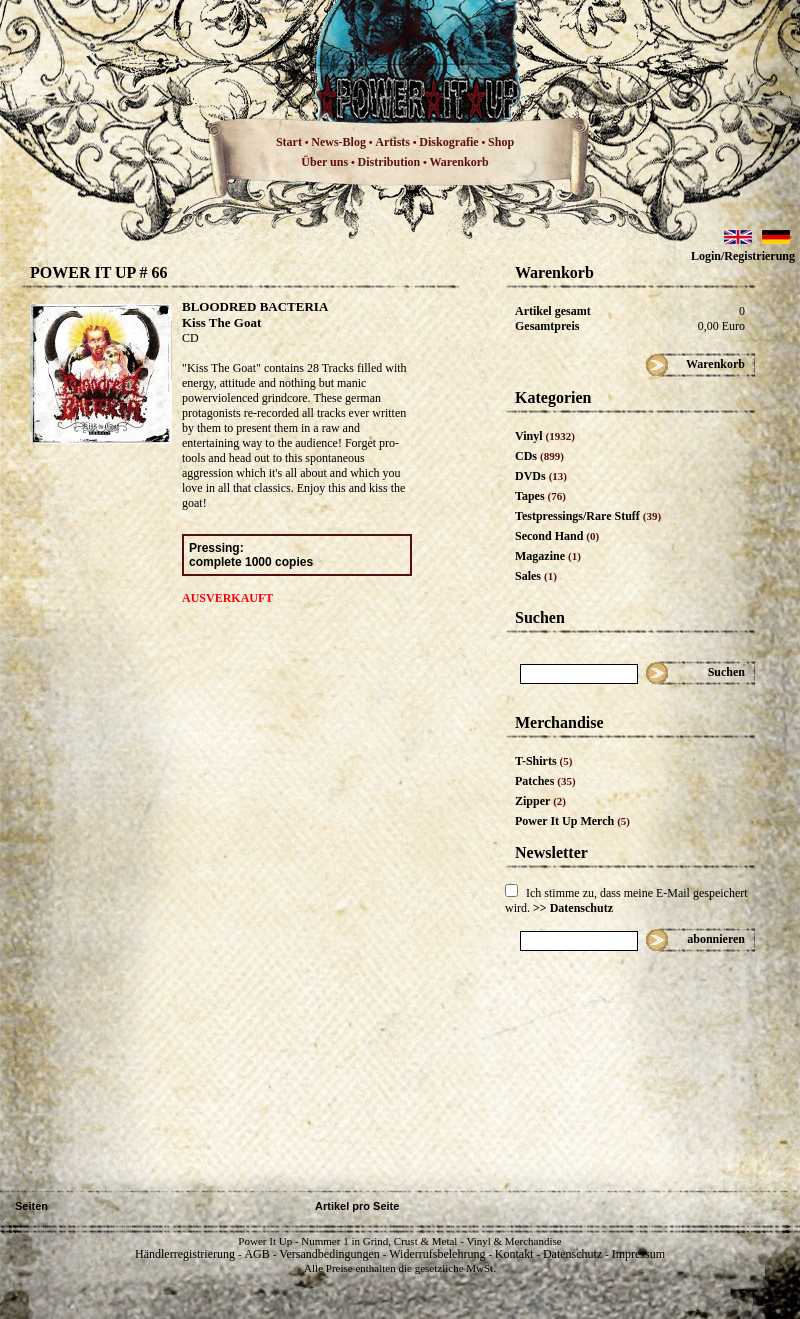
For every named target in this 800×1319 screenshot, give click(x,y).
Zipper (540, 801)
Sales (536, 576)
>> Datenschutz (573, 908)
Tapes (540, 496)
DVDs (541, 476)
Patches (545, 781)
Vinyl (545, 436)
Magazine (548, 556)
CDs (539, 456)
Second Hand (557, 536)
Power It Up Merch (572, 821)
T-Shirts (543, 761)
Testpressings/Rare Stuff (588, 516)
